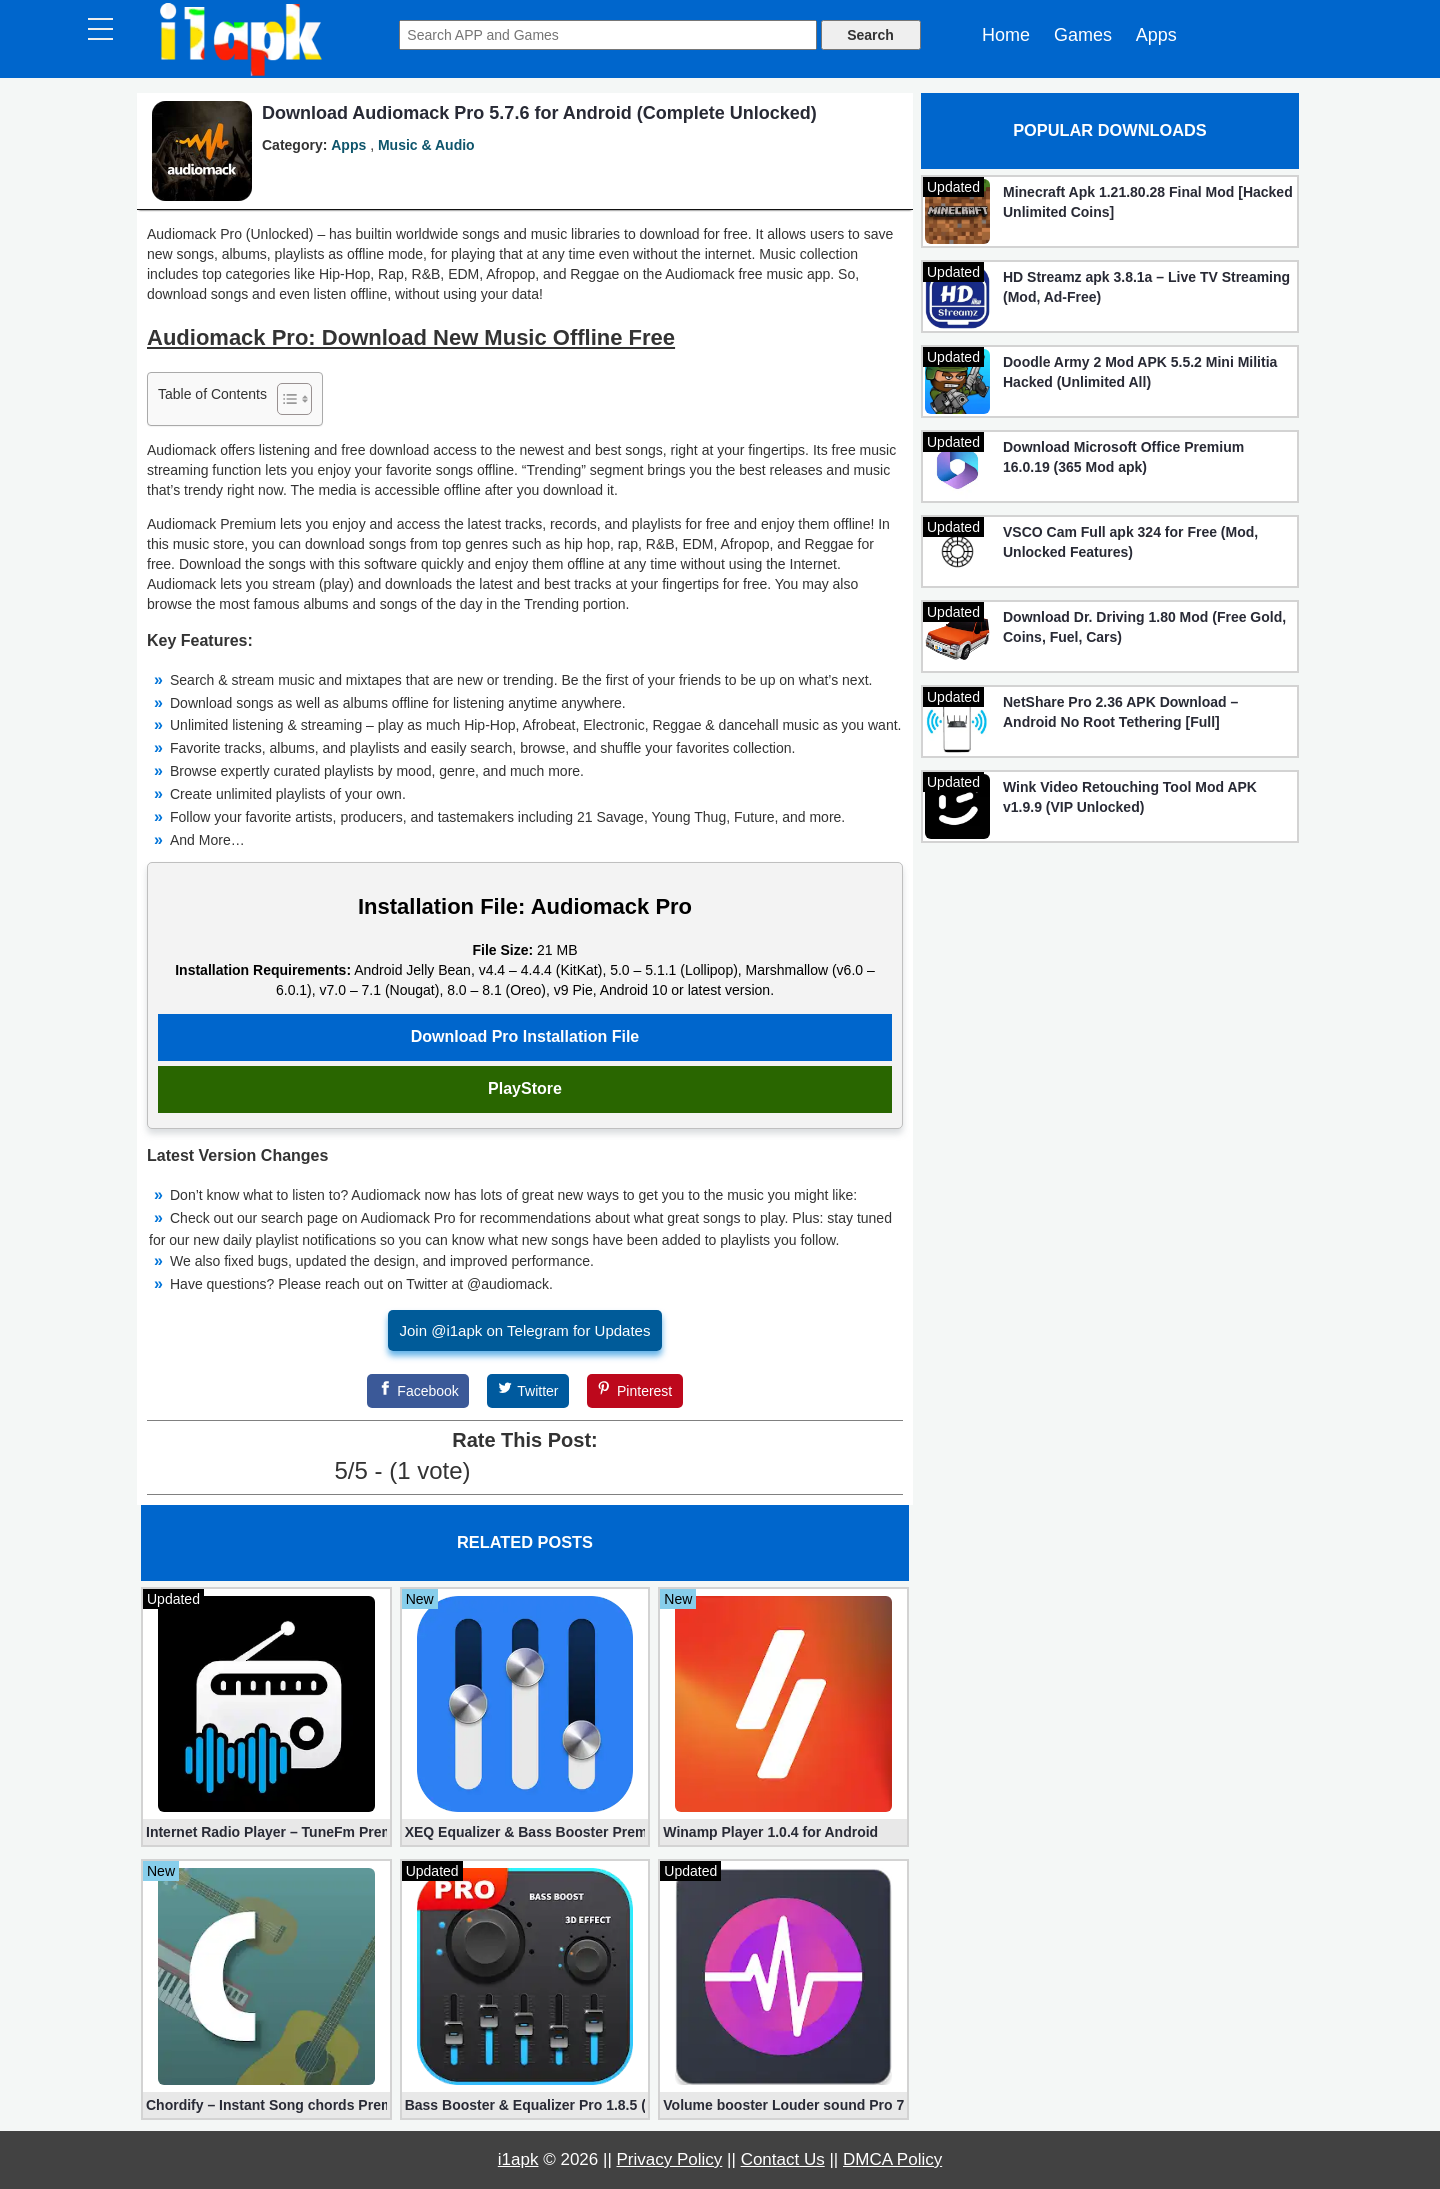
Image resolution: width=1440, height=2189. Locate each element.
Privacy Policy (670, 2159)
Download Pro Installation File (525, 1036)
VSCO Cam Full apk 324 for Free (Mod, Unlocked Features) (1130, 542)
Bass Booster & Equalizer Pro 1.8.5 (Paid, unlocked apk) (525, 2105)
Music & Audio (426, 145)
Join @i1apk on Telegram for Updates (525, 1330)
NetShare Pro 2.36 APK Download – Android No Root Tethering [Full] (1120, 712)
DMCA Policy (892, 2159)
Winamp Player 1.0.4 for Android (770, 1832)
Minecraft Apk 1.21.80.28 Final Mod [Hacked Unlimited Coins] (1148, 202)
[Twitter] (528, 1391)
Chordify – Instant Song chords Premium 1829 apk (266, 2105)
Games (1083, 35)
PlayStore (525, 1088)
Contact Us (783, 2159)
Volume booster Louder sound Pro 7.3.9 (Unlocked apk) (783, 2105)
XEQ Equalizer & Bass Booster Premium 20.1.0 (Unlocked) (525, 1832)
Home (1006, 35)
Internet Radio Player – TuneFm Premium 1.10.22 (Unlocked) (266, 1832)
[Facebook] (418, 1391)
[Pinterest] (635, 1391)
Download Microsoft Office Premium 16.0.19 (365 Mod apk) (1123, 457)
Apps (1156, 35)
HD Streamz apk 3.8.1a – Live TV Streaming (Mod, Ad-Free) (1146, 287)
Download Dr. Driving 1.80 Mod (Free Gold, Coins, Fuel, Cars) (1144, 627)
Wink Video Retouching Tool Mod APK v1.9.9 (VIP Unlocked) (1130, 797)
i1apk (518, 2159)
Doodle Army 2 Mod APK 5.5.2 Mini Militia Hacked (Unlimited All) (1140, 372)
